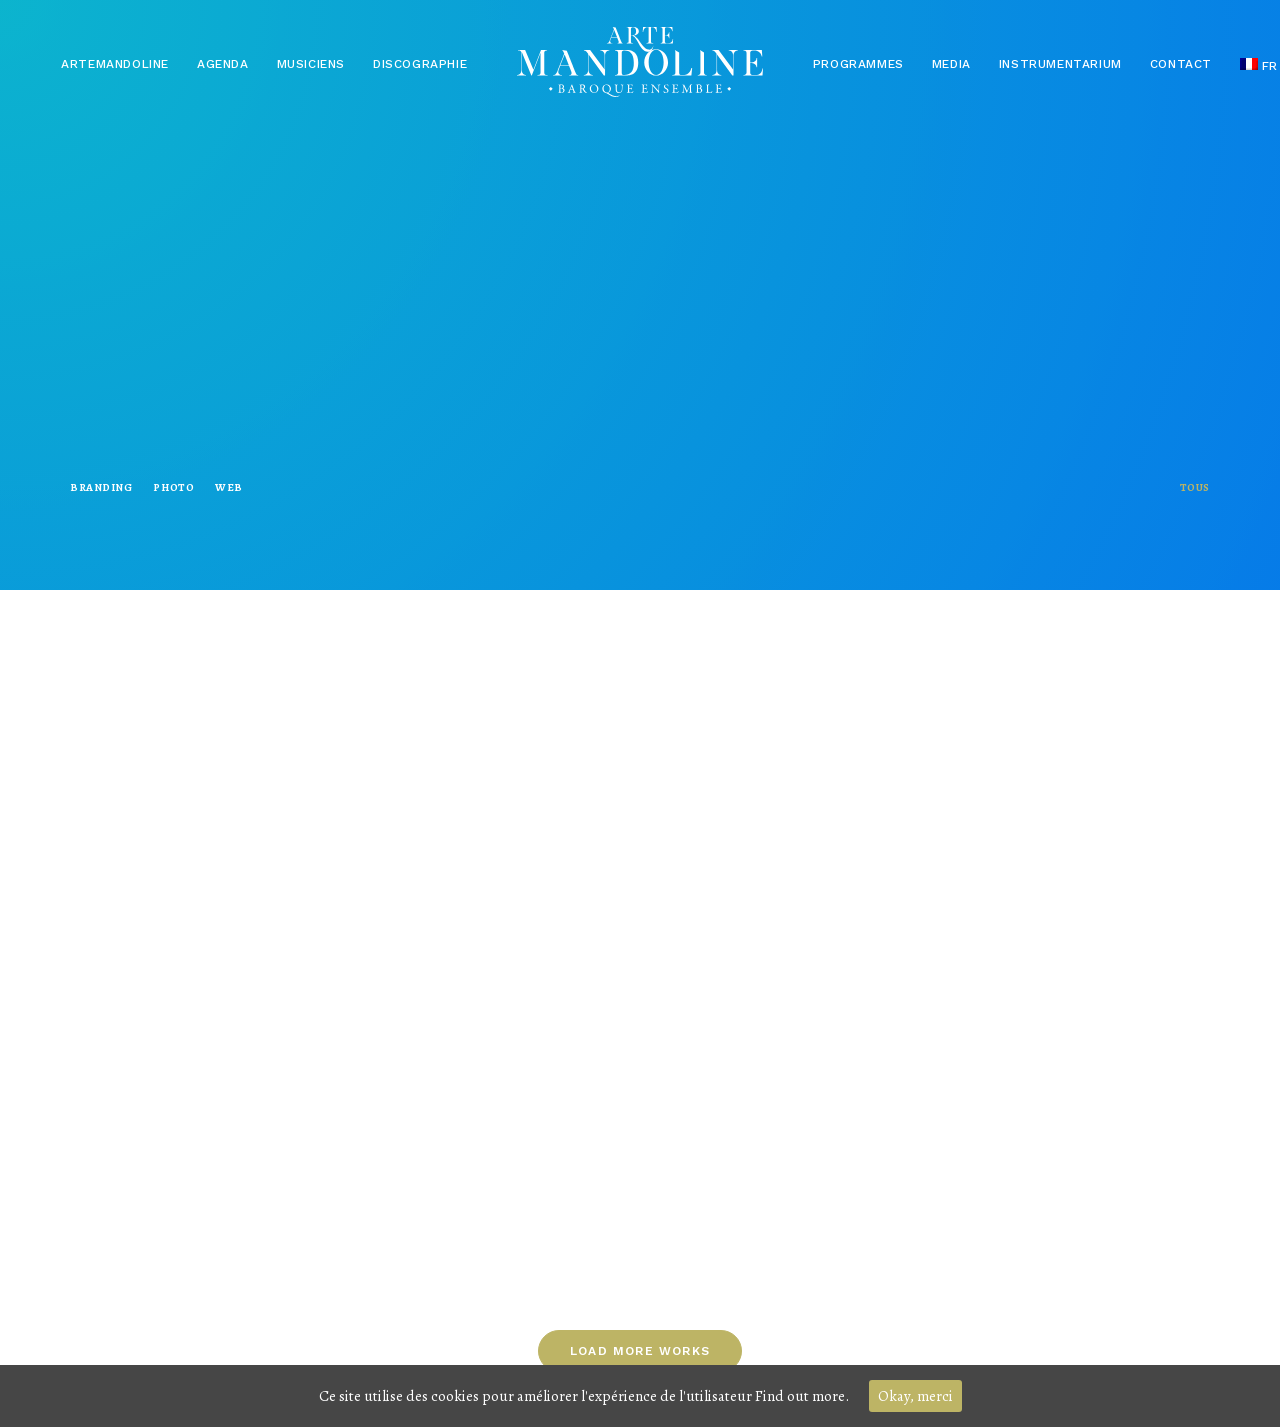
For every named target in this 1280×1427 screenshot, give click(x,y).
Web (229, 487)
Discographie (420, 64)
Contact (1181, 64)
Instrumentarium (1060, 64)
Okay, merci (915, 1396)
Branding (101, 487)
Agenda (223, 64)
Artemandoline (115, 64)
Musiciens (311, 64)
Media (951, 64)
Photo (173, 487)
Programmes (858, 64)
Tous (1195, 487)
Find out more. (802, 1396)
